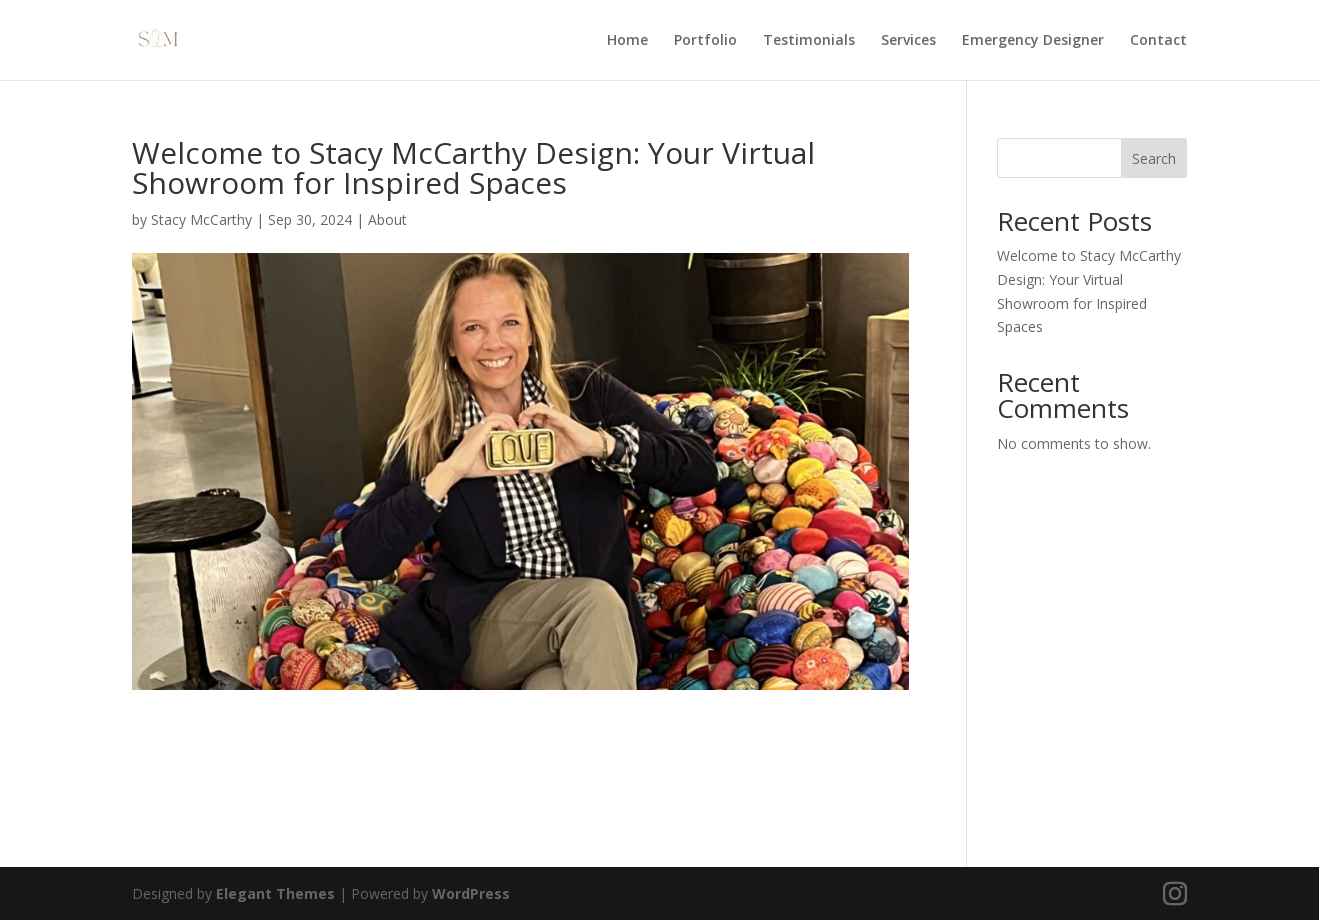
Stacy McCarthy (201, 219)
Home (627, 41)
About (387, 219)
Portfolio (705, 41)
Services (908, 41)
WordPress (471, 893)
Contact (1158, 41)
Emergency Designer (1033, 41)
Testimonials (809, 41)
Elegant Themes (275, 893)
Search (1154, 158)
